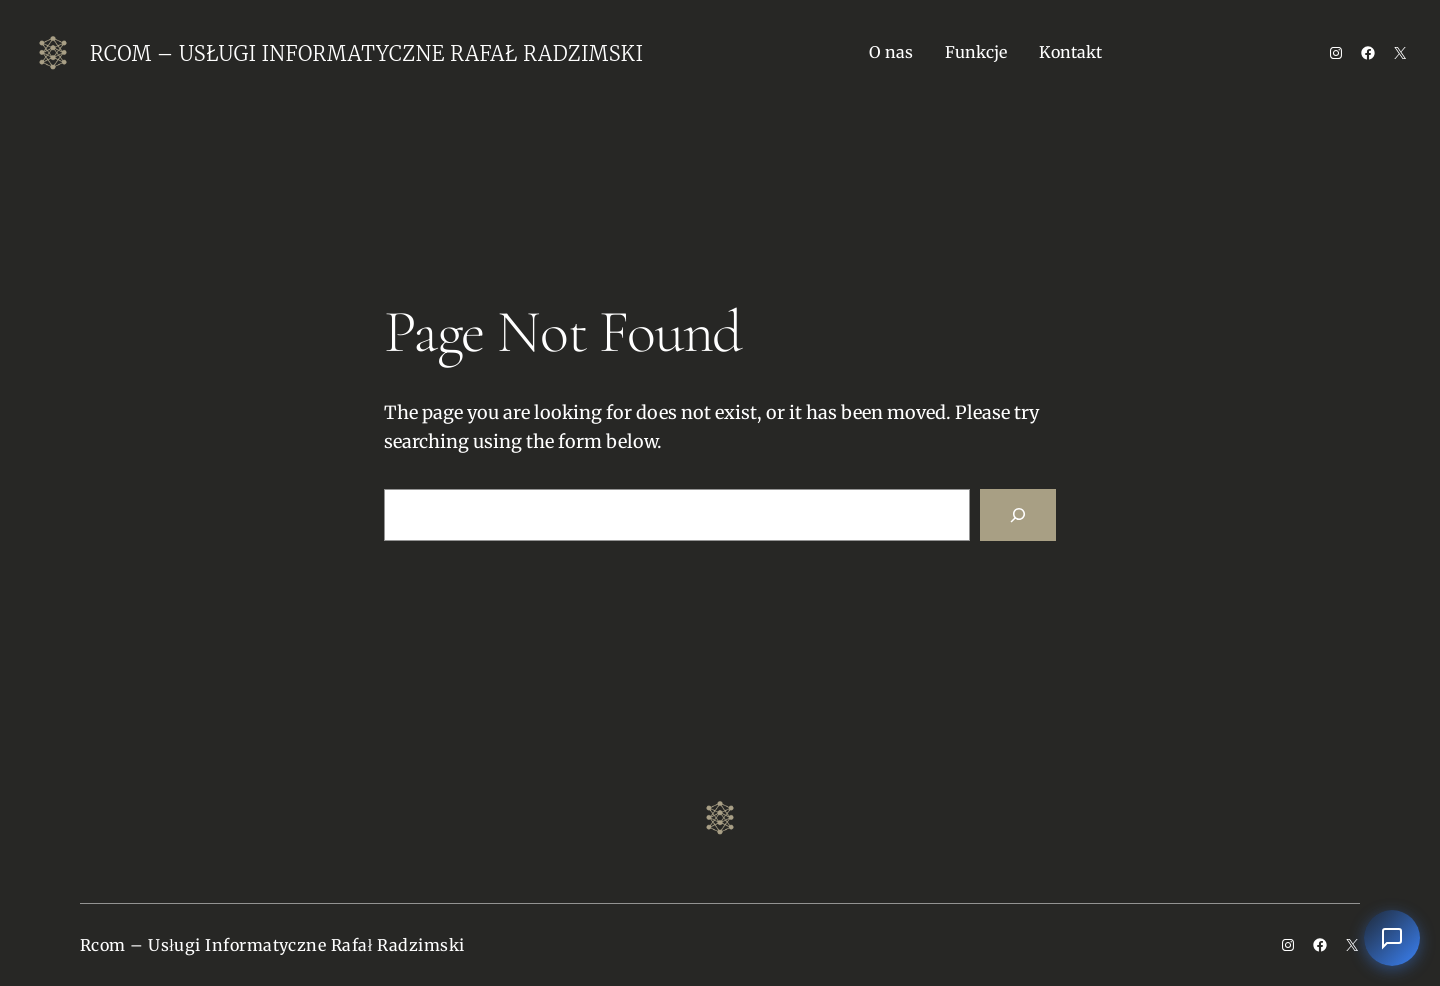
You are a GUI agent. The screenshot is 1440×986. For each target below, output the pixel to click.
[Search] (1018, 515)
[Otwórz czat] (1392, 938)
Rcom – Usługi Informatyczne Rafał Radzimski (366, 53)
